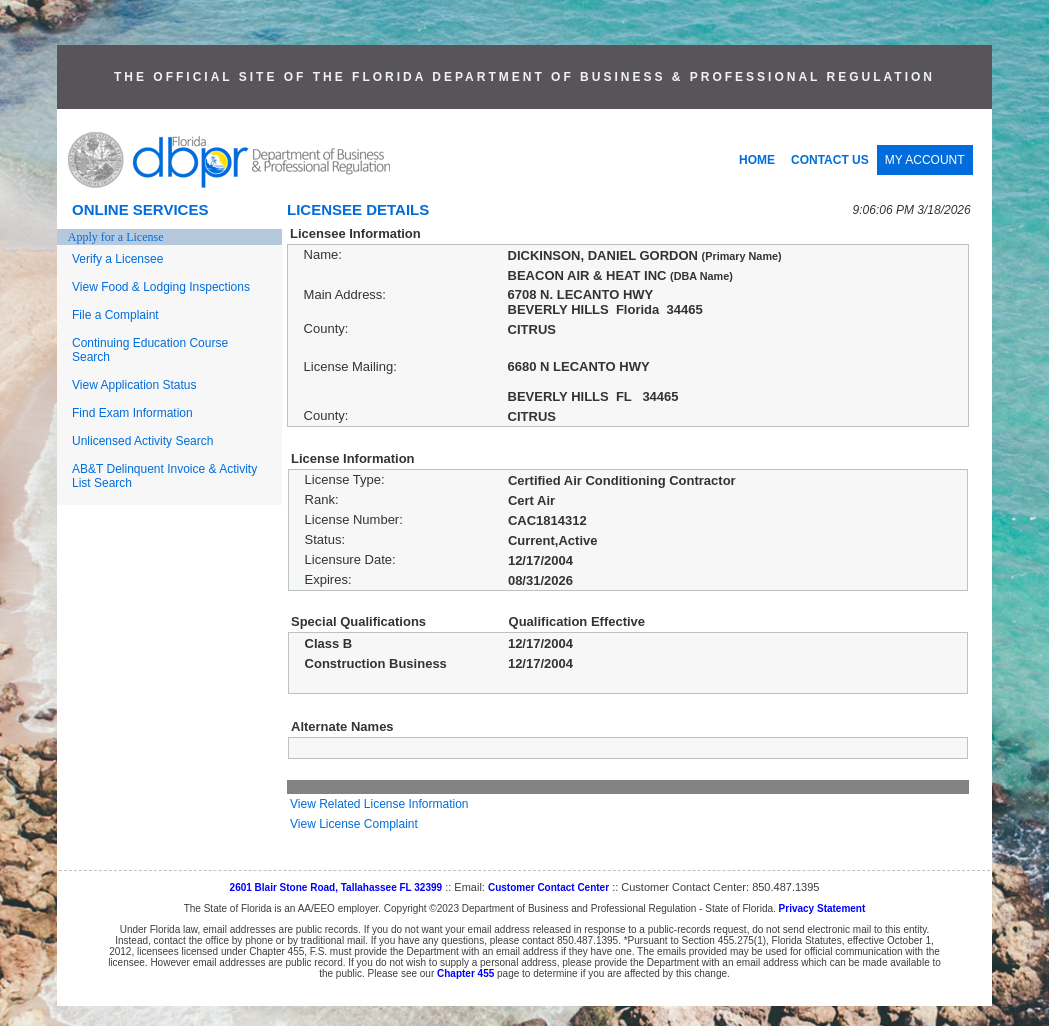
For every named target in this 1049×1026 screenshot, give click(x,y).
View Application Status (134, 385)
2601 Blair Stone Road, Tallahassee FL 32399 (336, 887)
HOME (757, 160)
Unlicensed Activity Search (142, 441)
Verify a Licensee (117, 259)
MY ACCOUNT (925, 160)
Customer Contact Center (548, 887)
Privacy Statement (822, 908)
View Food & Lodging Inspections (161, 287)
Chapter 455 (465, 973)
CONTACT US (830, 160)
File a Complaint (115, 315)
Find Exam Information (132, 413)
